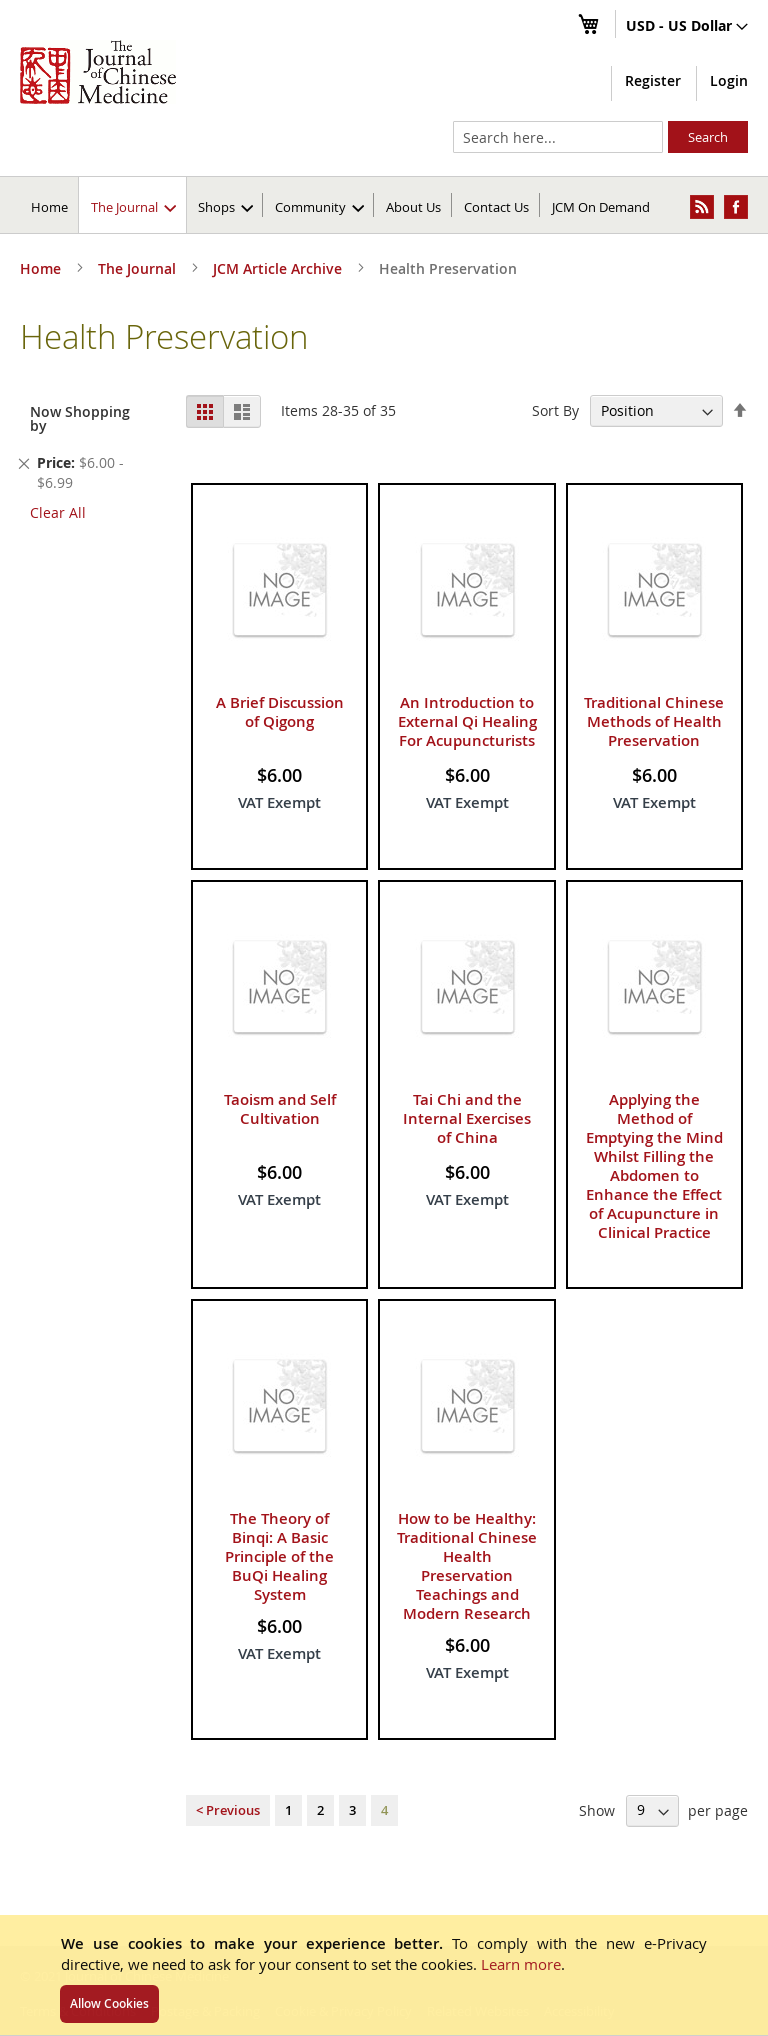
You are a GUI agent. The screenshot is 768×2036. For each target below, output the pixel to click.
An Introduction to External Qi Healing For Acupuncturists (467, 721)
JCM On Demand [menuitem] (601, 207)
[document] (384, 1975)
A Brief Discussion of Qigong (280, 712)
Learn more (521, 1964)
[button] (687, 27)
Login (729, 80)
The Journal (139, 268)
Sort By (555, 410)
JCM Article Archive (279, 268)
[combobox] (558, 137)
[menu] (384, 205)
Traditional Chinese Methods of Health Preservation (654, 721)
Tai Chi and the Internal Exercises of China (467, 1118)
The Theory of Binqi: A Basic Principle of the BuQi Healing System (279, 1556)
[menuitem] (133, 205)
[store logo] (98, 72)
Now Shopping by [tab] (80, 418)
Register (653, 80)
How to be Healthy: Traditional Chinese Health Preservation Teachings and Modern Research (467, 1566)
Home (49, 207)
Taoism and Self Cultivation (280, 1109)
